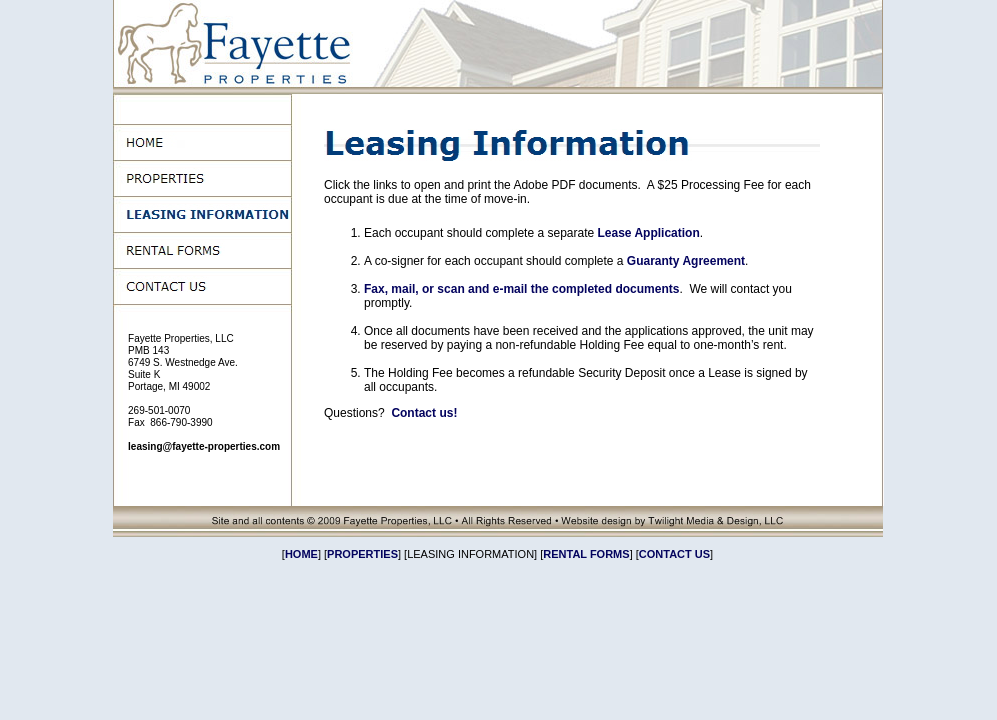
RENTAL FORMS (586, 554)
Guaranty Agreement (686, 261)
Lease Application (648, 233)
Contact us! (424, 413)
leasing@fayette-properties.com (204, 446)
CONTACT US (674, 554)
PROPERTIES (362, 554)
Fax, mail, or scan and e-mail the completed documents (521, 289)
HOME (301, 554)
